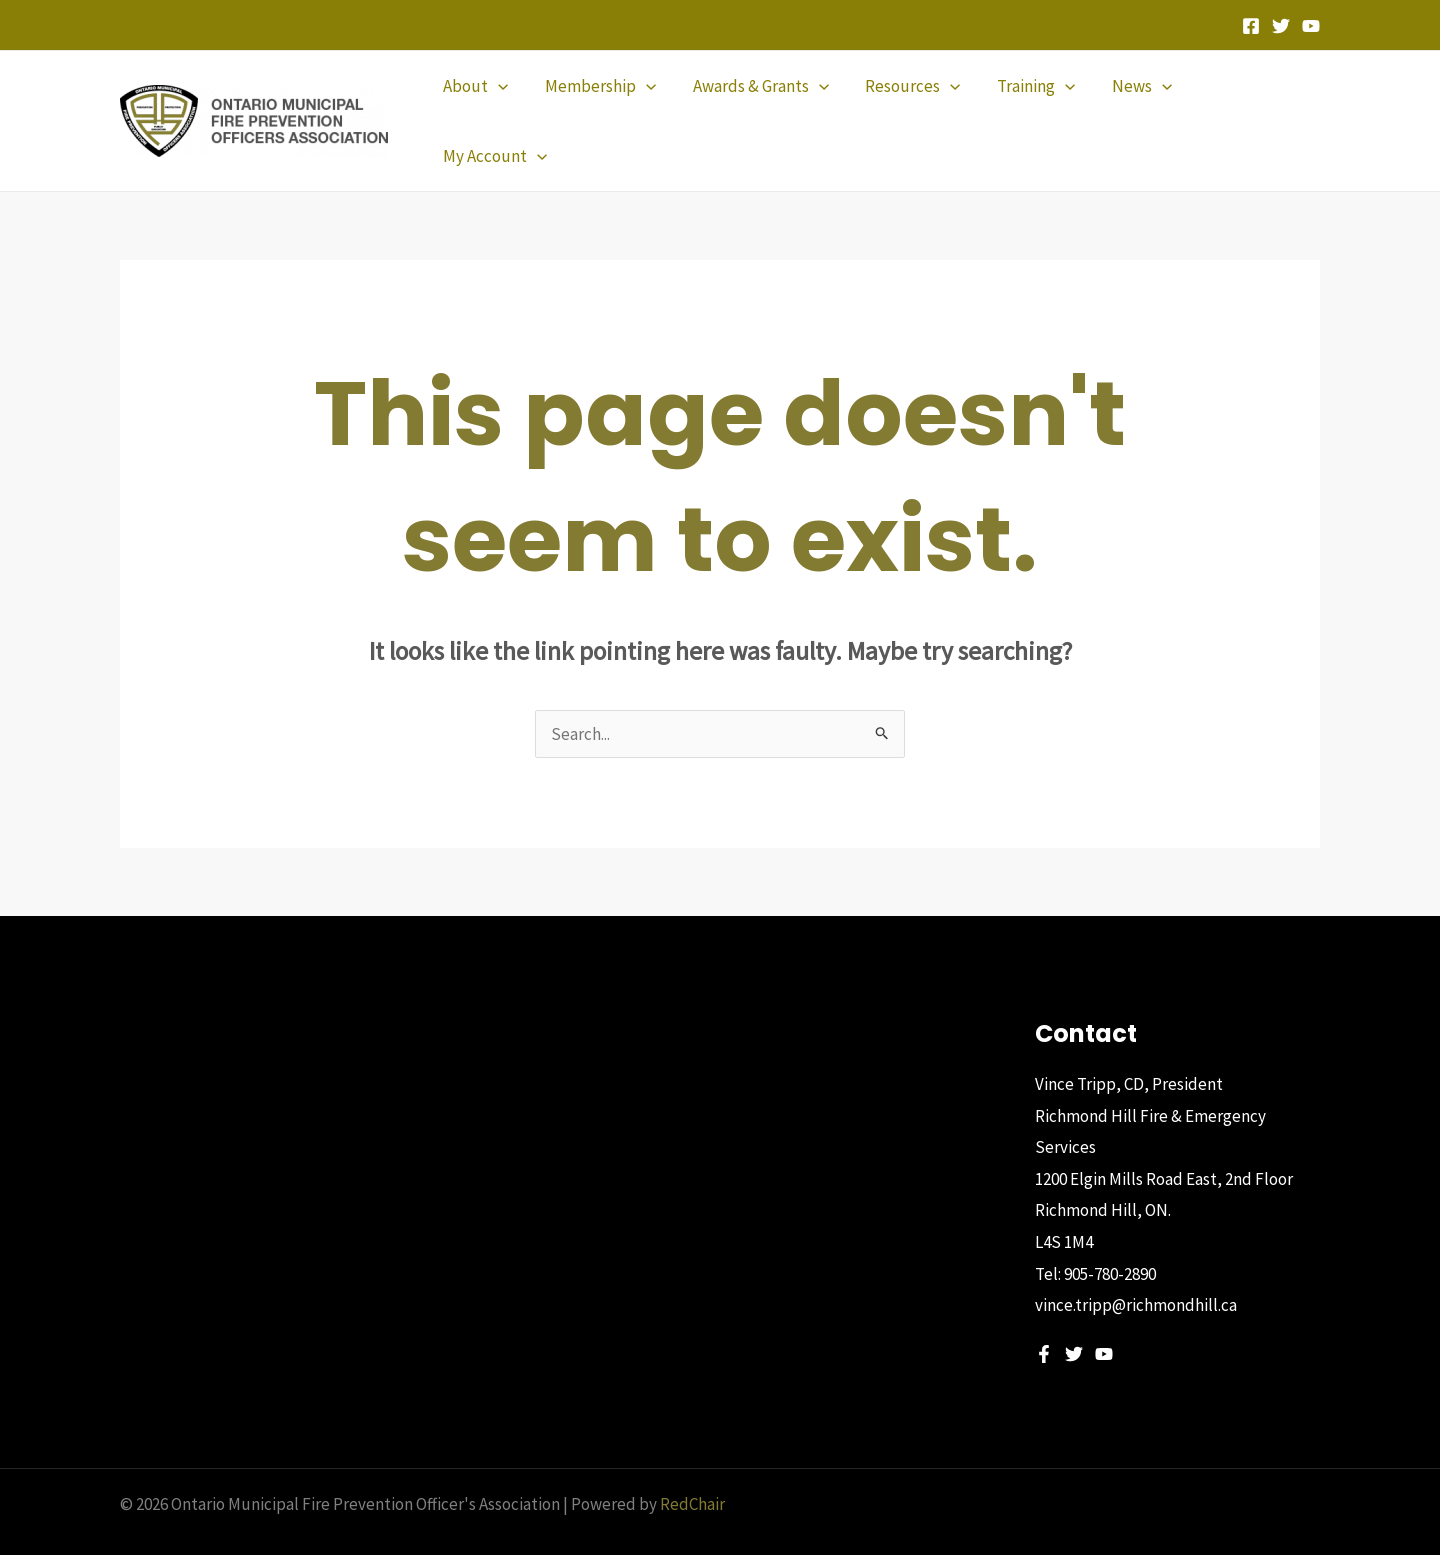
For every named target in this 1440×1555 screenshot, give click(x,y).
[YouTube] (1311, 26)
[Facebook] (1251, 26)
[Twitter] (1281, 26)
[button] (481, 104)
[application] (504, 104)
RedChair (692, 1470)
